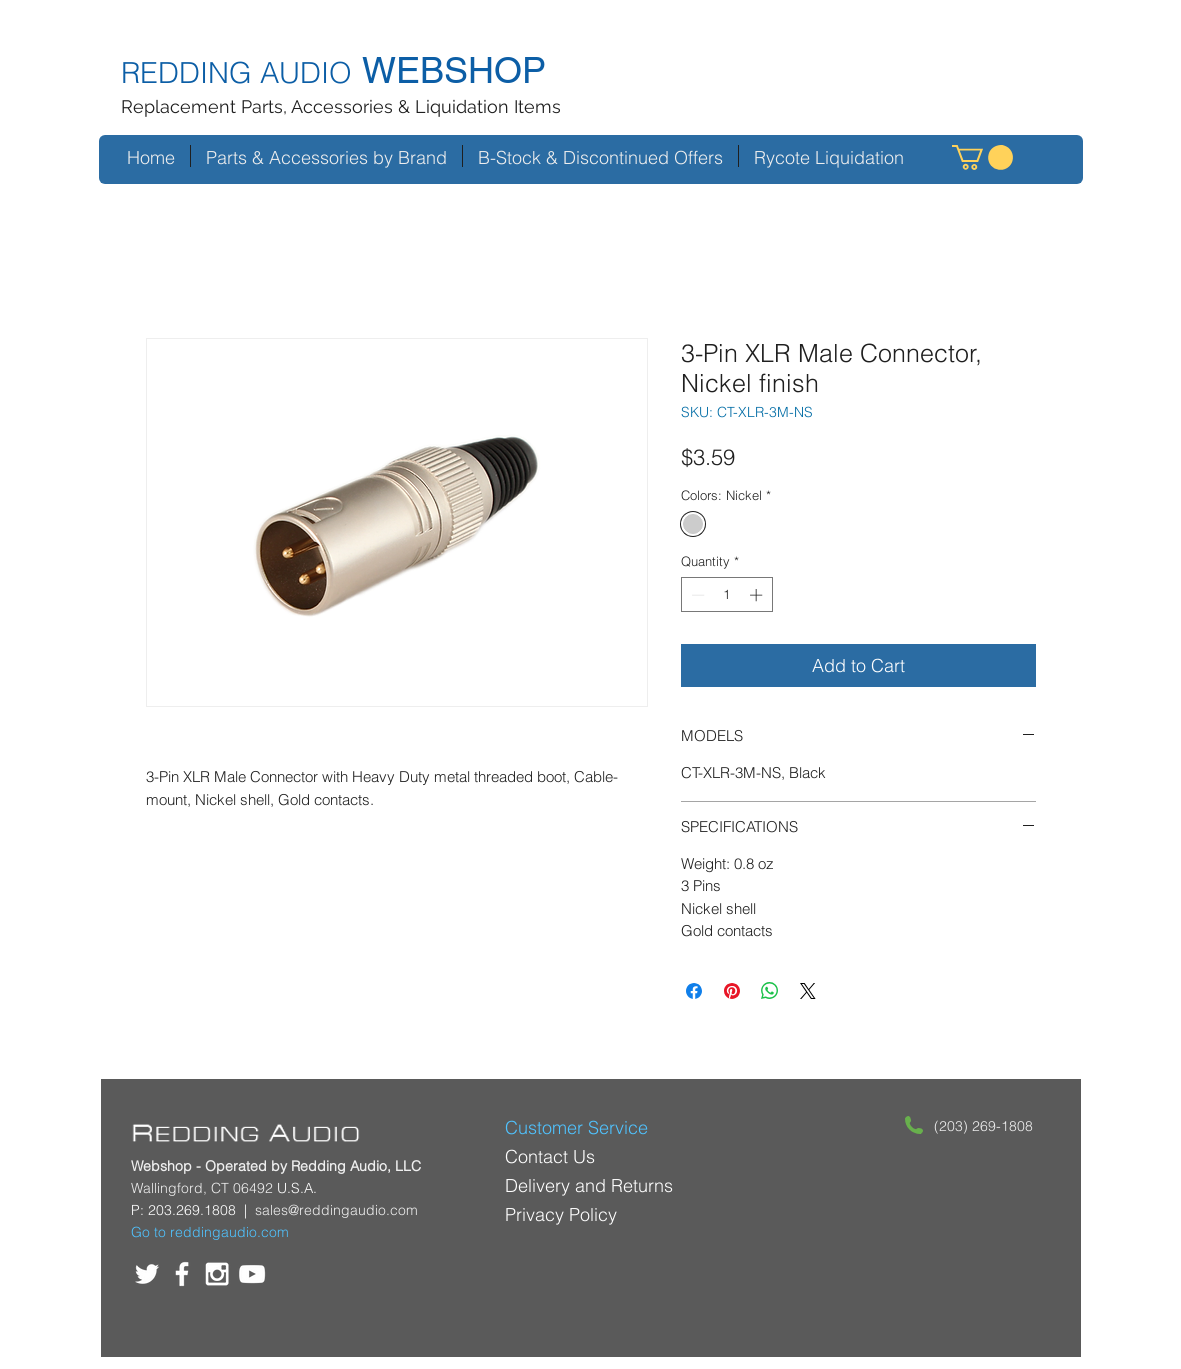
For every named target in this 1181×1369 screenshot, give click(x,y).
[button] (982, 157)
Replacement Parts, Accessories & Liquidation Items (341, 106)
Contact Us (550, 1156)
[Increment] (758, 595)
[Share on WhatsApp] (770, 991)
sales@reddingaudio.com (336, 1210)
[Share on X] (808, 991)
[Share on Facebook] (694, 991)
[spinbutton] (726, 595)
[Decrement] (696, 595)
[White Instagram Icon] (217, 1274)
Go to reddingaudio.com (210, 1232)
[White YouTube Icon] (252, 1274)
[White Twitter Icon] (147, 1274)
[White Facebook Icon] (182, 1274)
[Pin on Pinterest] (732, 991)
